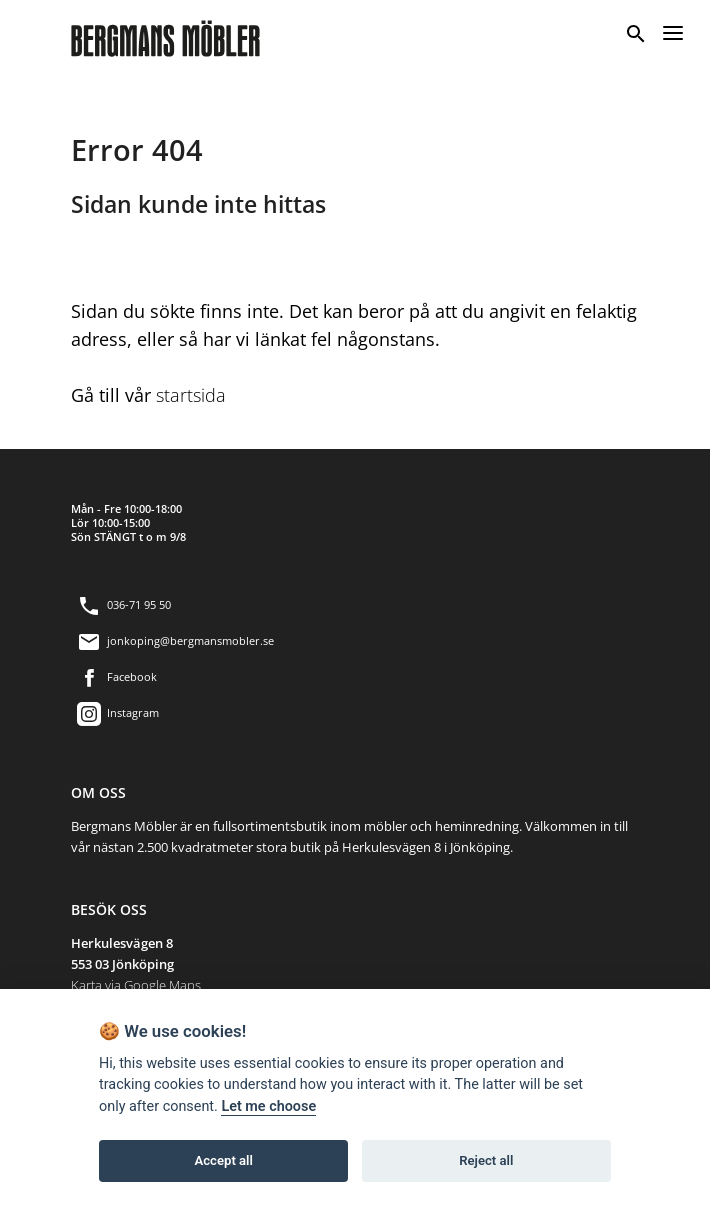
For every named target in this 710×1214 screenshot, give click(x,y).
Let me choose (268, 1106)
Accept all (224, 1160)
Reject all (486, 1160)
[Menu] (673, 30)
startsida (191, 395)
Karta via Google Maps (136, 985)
